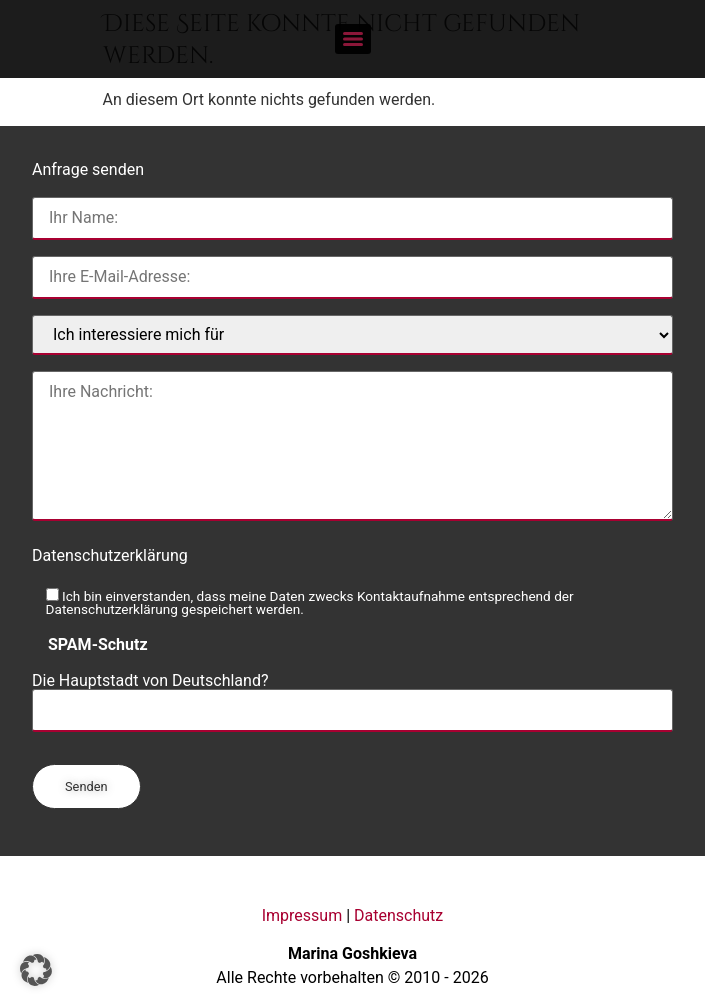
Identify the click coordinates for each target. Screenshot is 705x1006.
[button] (36, 970)
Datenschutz (398, 915)
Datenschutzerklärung (110, 555)
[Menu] (353, 39)
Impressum (302, 915)
